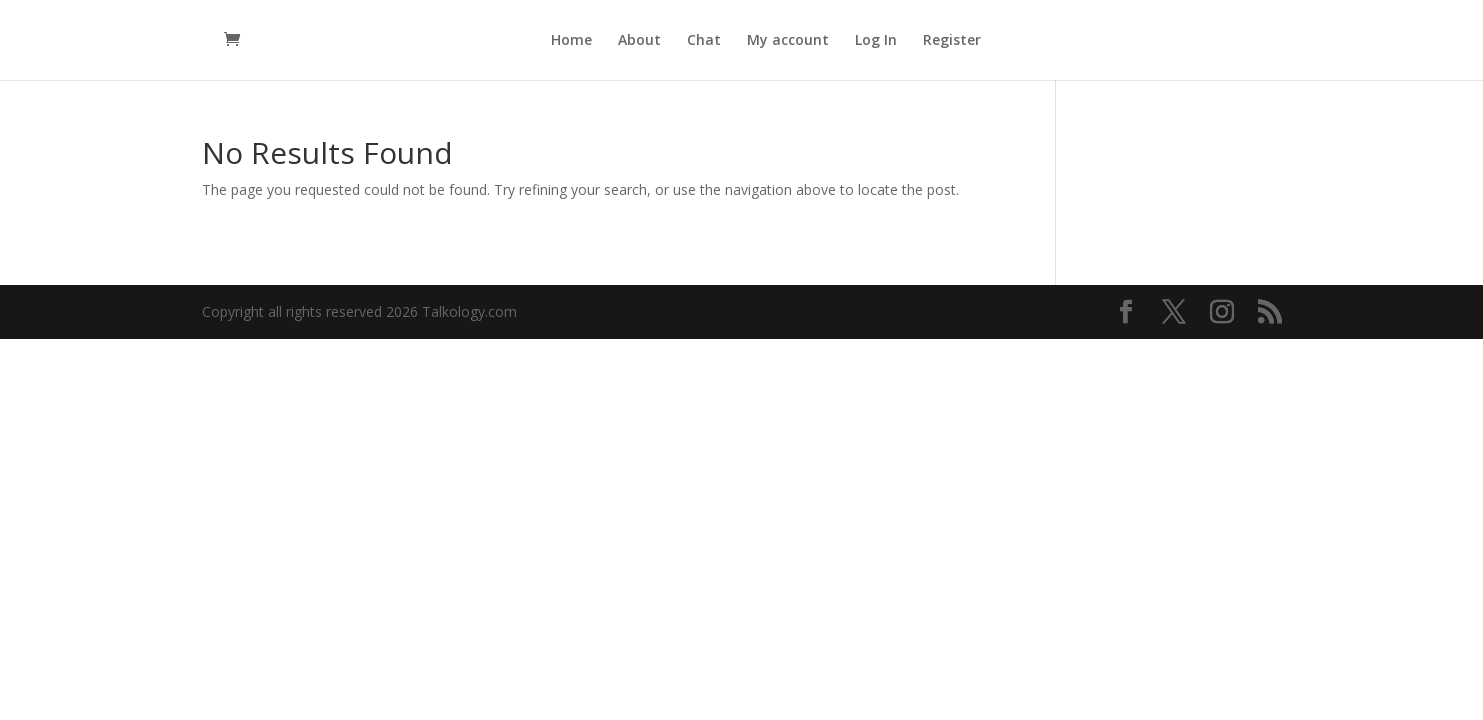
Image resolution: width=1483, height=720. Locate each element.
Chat (704, 41)
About (639, 41)
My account (788, 41)
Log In (876, 41)
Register (952, 41)
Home (571, 41)
